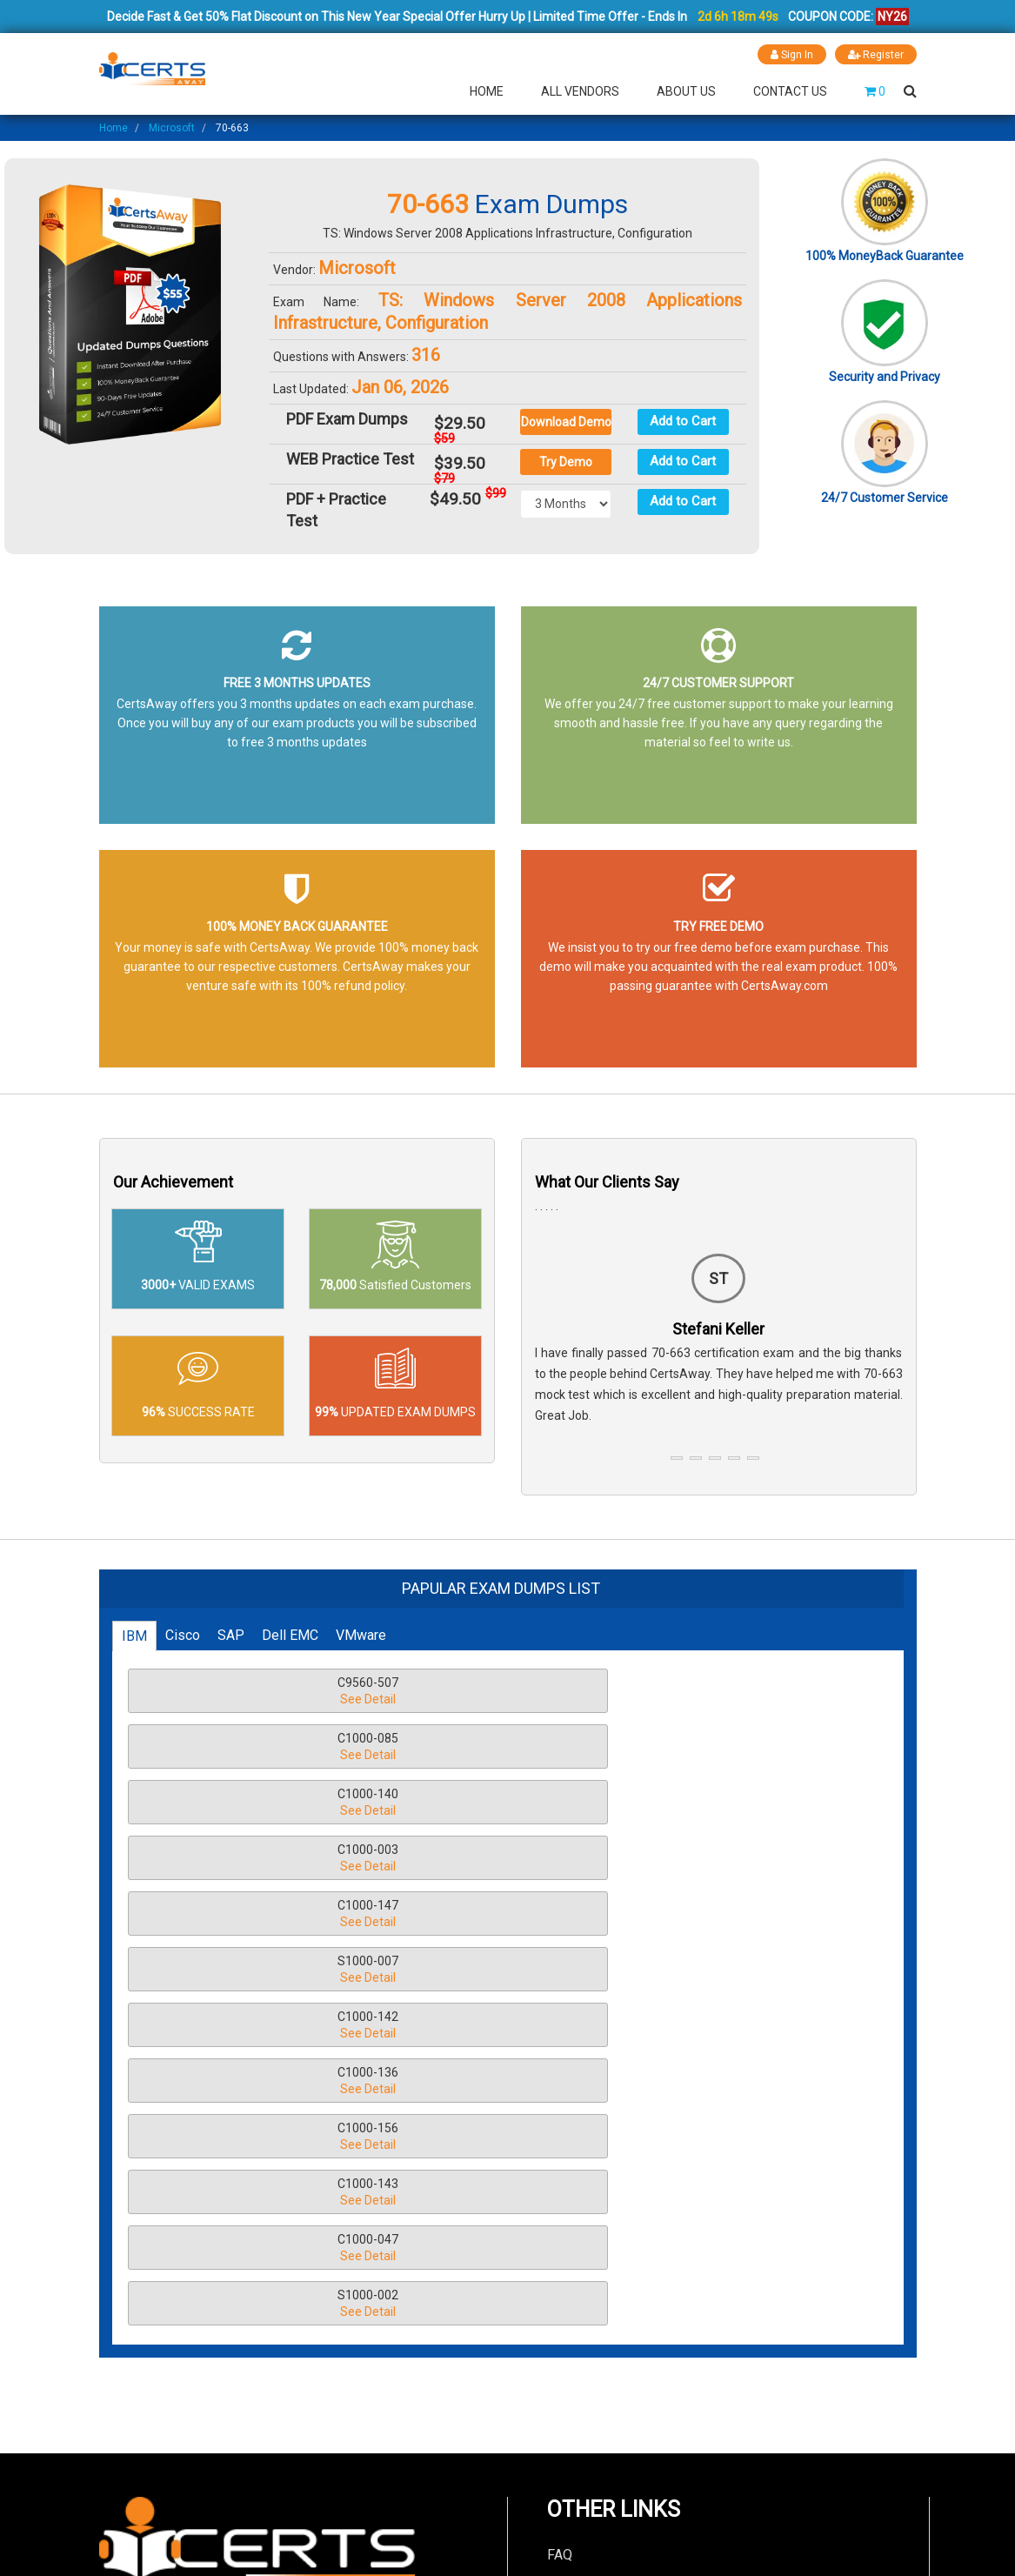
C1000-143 (242, 1859)
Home (487, 90)
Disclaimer (579, 2138)
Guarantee (577, 2226)
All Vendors (580, 90)
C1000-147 (480, 1747)
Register (875, 54)
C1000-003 (242, 1747)
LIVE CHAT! (718, 2391)
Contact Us (790, 90)
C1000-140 (717, 1692)
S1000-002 (717, 1859)
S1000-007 (717, 1747)
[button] (677, 1457)
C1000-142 (242, 1803)
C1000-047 (480, 1859)
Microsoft (172, 127)
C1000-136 (480, 1803)
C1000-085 (480, 1692)
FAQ (559, 2108)
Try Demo (565, 461)
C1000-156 (717, 1803)
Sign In (789, 54)
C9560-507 (242, 1692)
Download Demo (566, 421)
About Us (686, 90)
